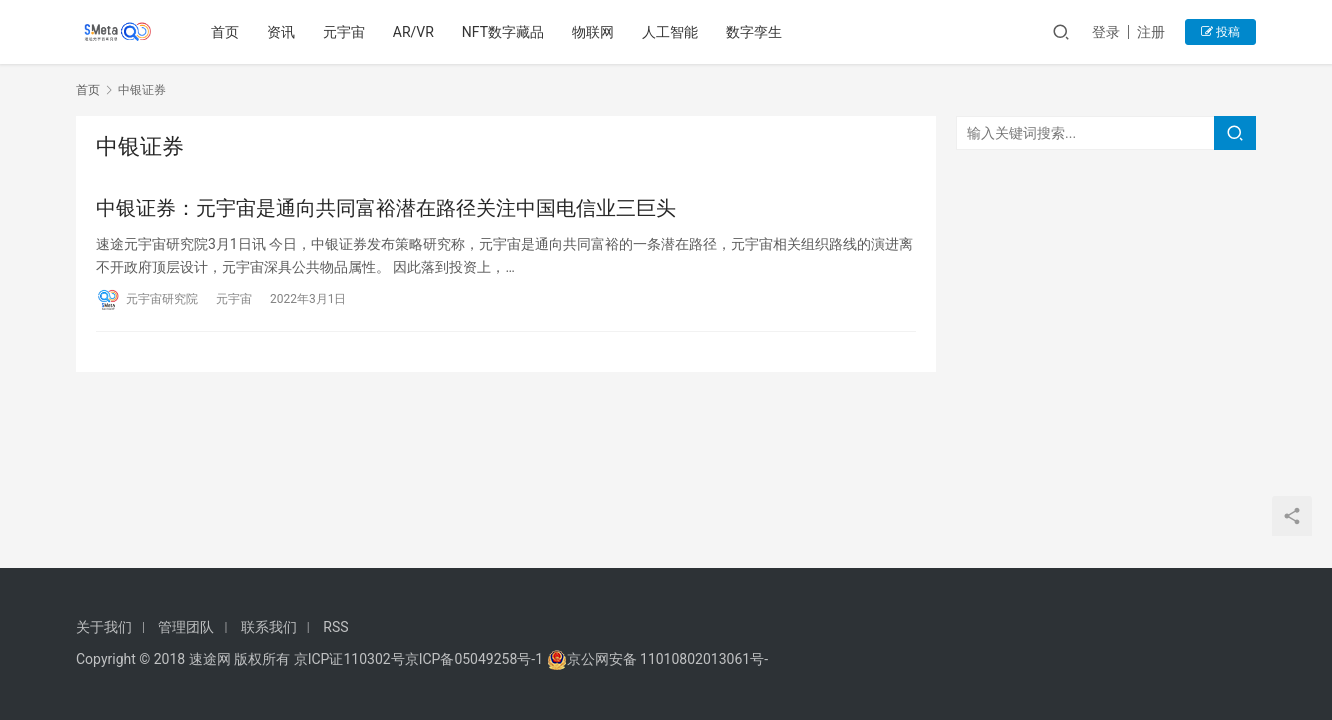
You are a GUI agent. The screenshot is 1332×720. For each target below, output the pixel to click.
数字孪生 (754, 32)
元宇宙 (344, 32)
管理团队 (186, 627)
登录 (1106, 32)
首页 (225, 32)
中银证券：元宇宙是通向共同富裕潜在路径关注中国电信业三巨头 (386, 208)
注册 (1151, 32)
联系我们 (269, 627)
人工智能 (670, 32)
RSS (335, 627)
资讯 (281, 32)
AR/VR (413, 32)
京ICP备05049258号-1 (476, 659)
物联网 (593, 32)
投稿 (1220, 32)
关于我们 (104, 627)
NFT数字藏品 (503, 32)
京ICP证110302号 (349, 659)
